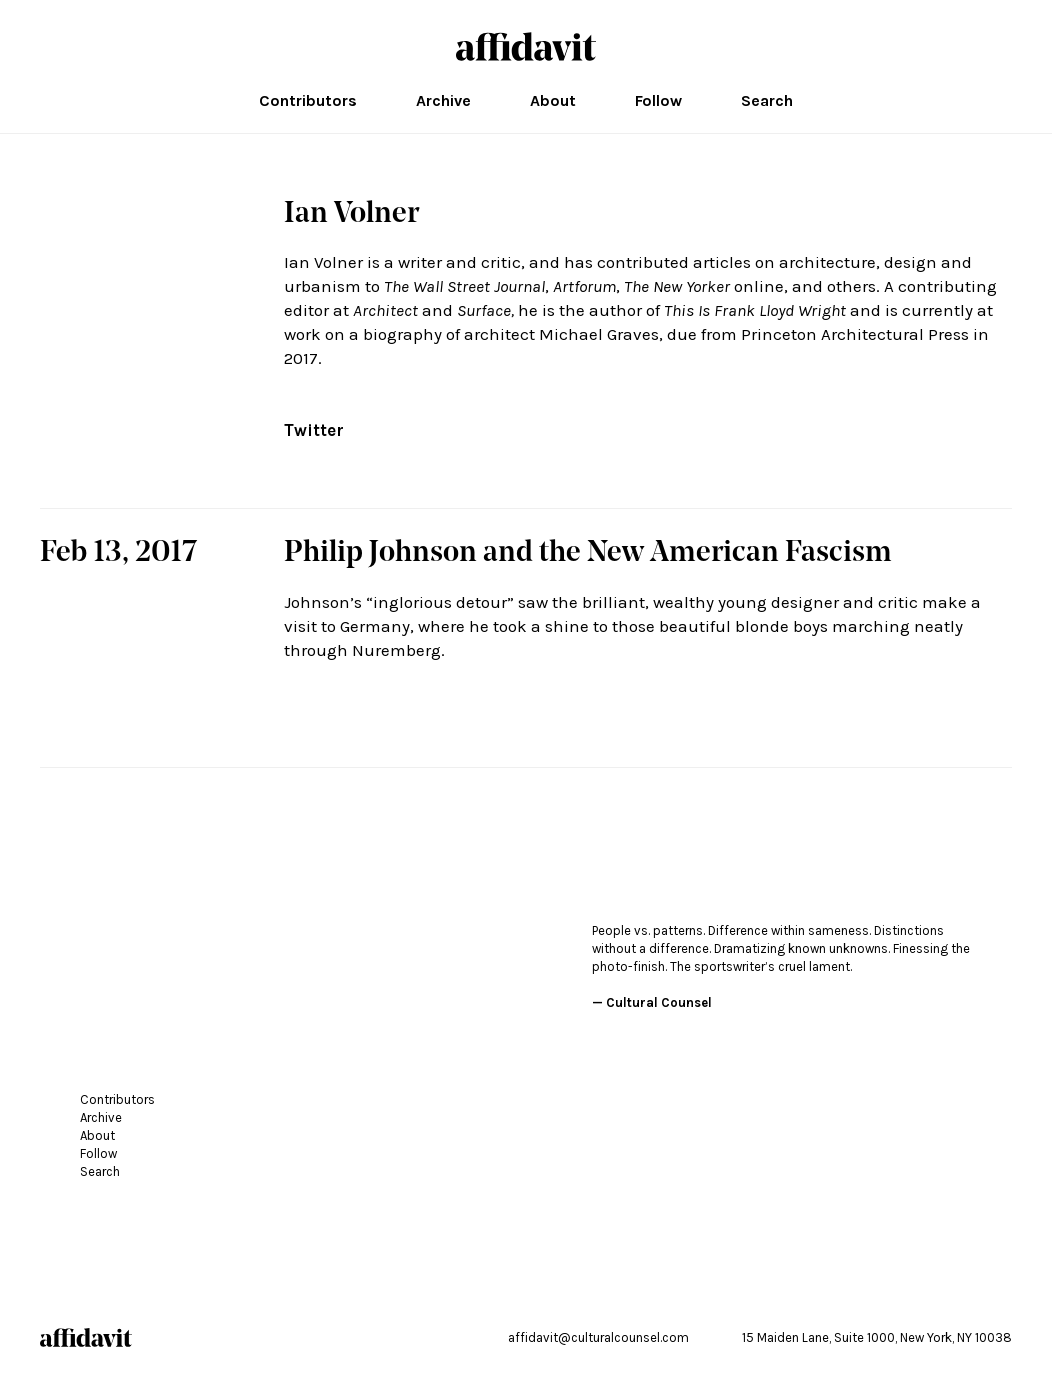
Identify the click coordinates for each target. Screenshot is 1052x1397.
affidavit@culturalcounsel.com (598, 1337)
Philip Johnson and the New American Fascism (588, 554)
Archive (443, 101)
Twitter (314, 430)
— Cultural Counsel (652, 1002)
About (553, 101)
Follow (658, 101)
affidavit (526, 46)
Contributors (308, 101)
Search (767, 101)
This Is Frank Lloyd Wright (755, 310)
